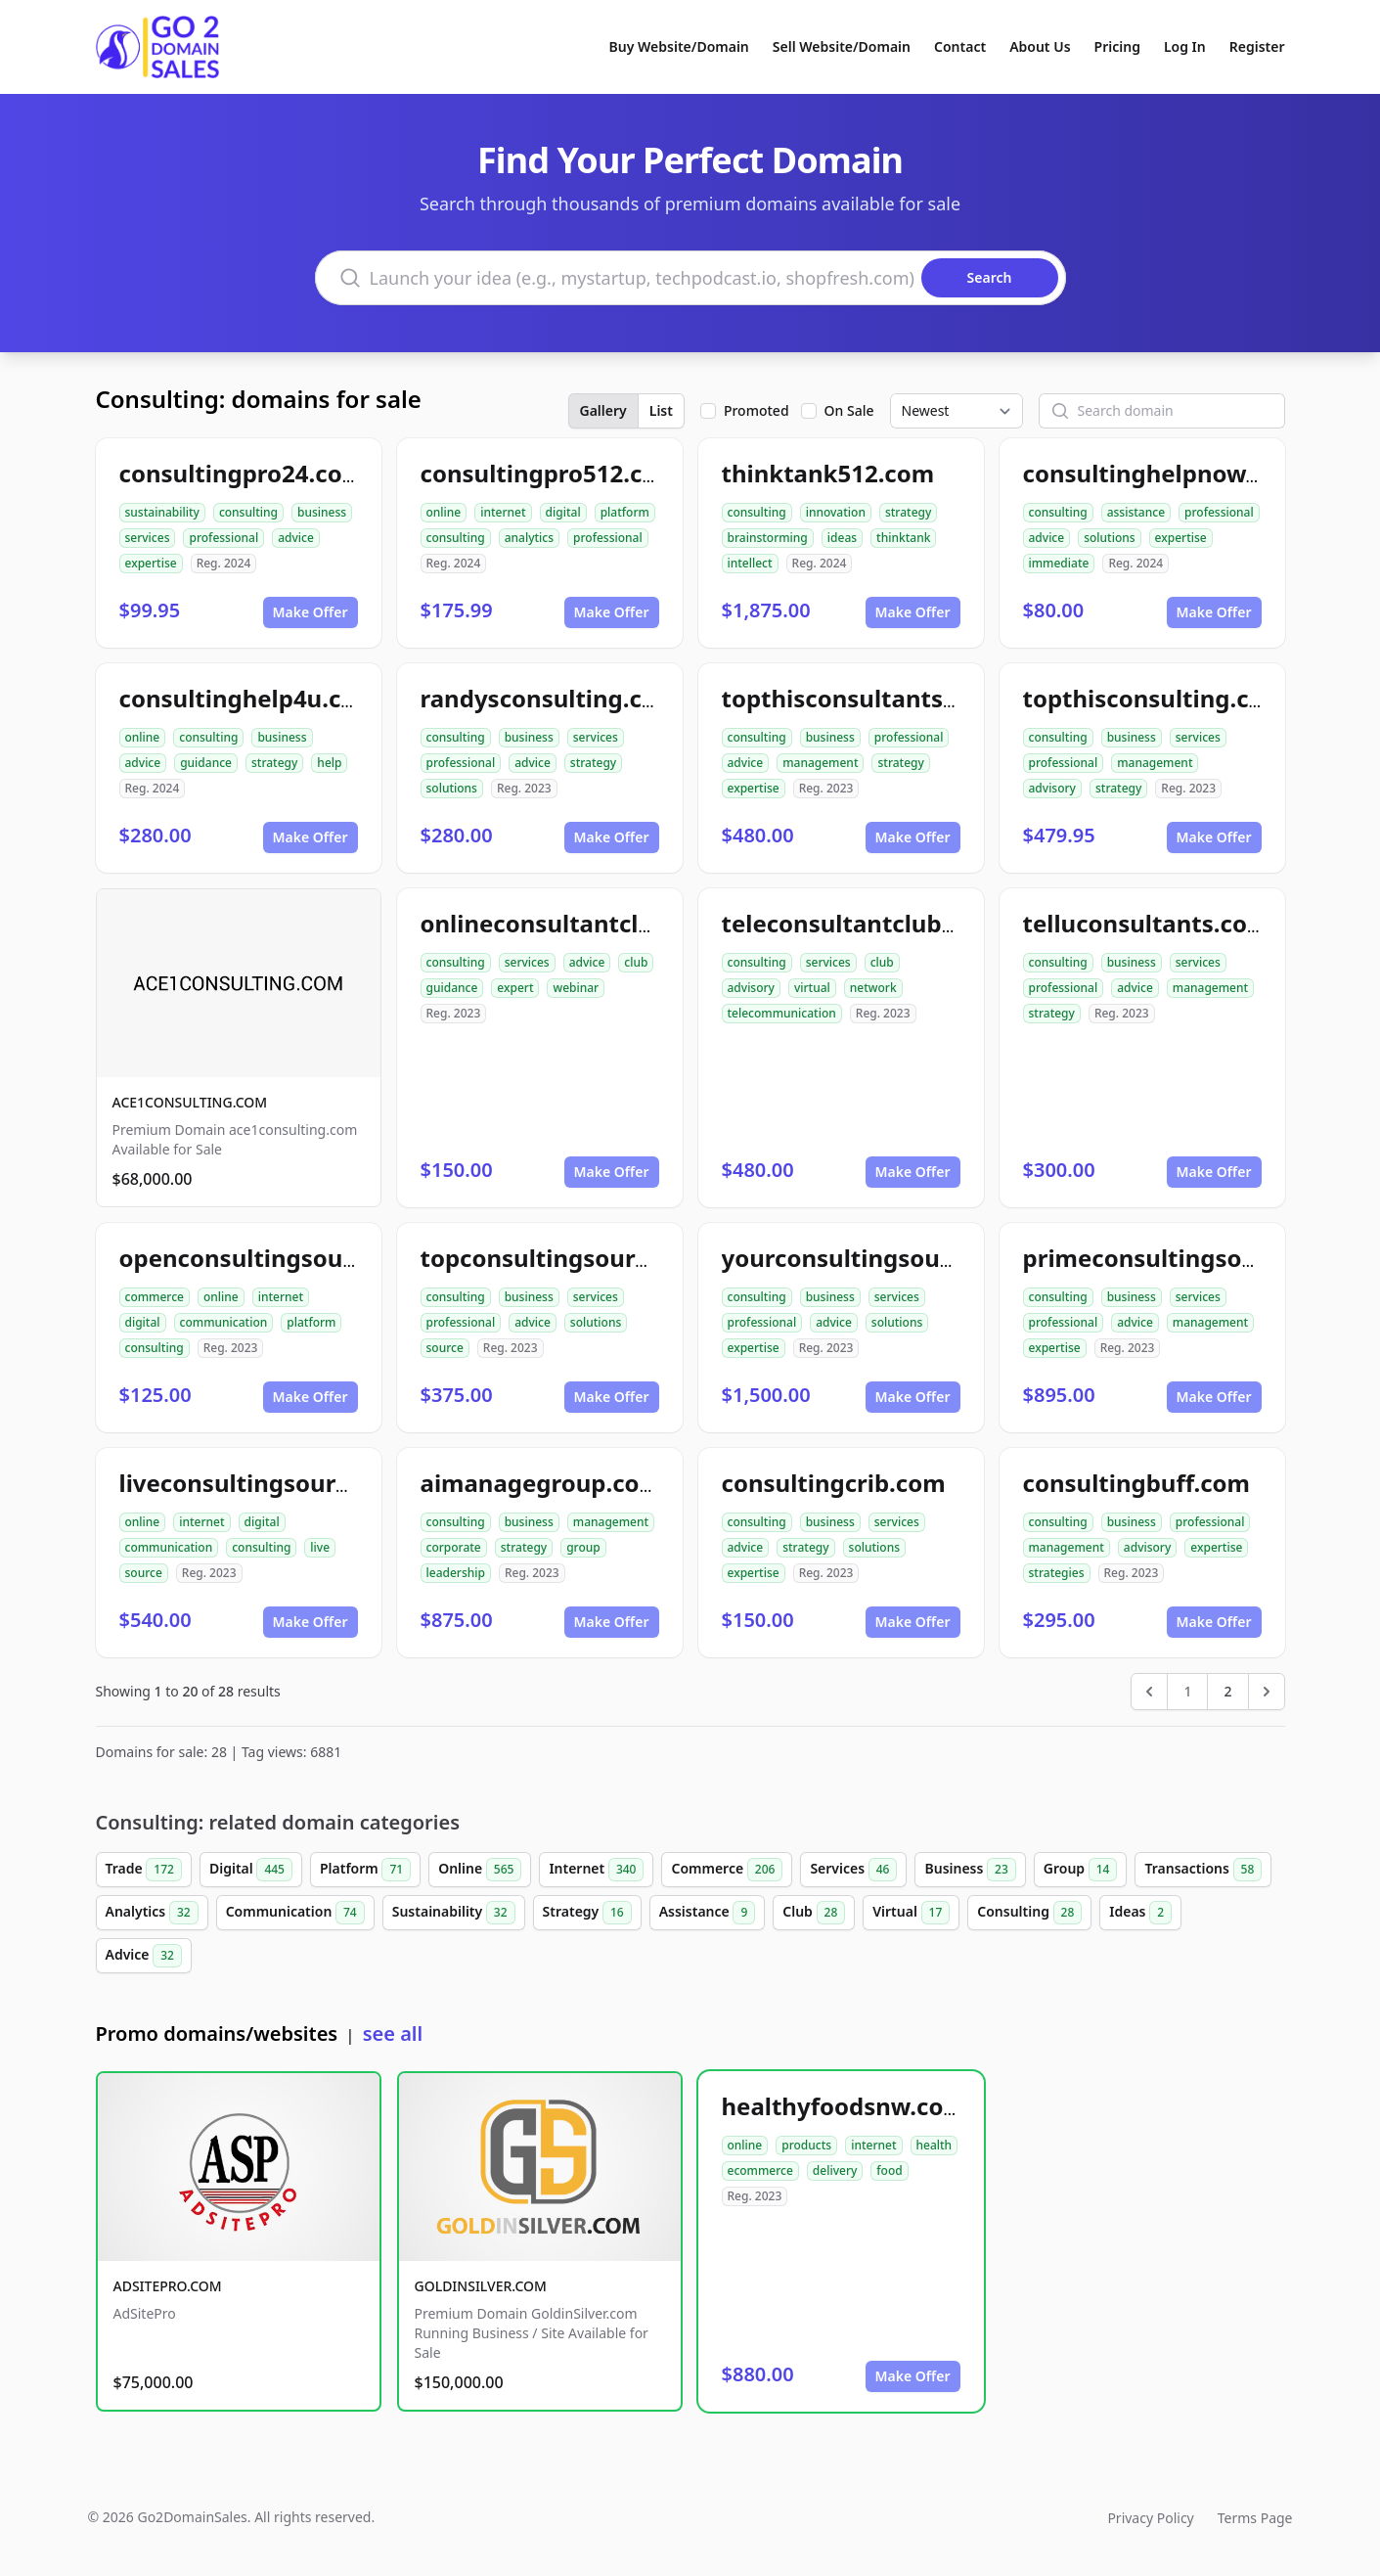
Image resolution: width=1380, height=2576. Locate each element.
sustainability (162, 512)
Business (969, 1869)
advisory (1052, 788)
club (635, 962)
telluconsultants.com (1146, 923)
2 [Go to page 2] (1227, 1691)
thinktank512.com (828, 473)
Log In (1185, 46)
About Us (1039, 46)
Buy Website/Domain (679, 46)
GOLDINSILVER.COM (481, 2286)
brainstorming (768, 537)
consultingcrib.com (834, 1483)
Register (1257, 46)
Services (853, 1869)
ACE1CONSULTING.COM (190, 1102)
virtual (812, 987)
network (873, 987)
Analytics (152, 1912)
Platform (365, 1869)
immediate (1059, 563)
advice (296, 537)
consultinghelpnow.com (1163, 473)
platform (625, 512)
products (806, 2145)
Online (479, 1869)
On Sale (849, 410)
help (329, 762)
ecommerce (760, 2170)
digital (563, 512)
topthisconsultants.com (861, 698)
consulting (248, 512)
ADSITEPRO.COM (167, 2286)
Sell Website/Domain (842, 46)
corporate (453, 1547)
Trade (144, 1869)
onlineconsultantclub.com (573, 923)
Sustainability (453, 1912)
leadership (455, 1572)
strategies (1057, 1572)
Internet (596, 1869)
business (321, 512)
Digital (250, 1869)
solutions (1109, 537)
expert (515, 987)
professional (223, 537)
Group (1081, 1869)
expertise (151, 563)
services (147, 537)
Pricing (1117, 46)
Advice (144, 1955)
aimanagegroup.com (542, 1483)
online (444, 512)
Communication (295, 1912)
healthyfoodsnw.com (844, 2106)
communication (224, 1322)
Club (813, 1912)
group (583, 1547)
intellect (750, 563)
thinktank (903, 537)
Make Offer (310, 612)
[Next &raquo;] (1266, 1691)
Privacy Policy (1150, 2517)
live (320, 1547)
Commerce (726, 1869)
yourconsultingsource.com (877, 1258)
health (934, 2145)
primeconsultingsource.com (1186, 1258)
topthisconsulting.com (1155, 698)
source (445, 1347)
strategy (908, 512)
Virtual (911, 1912)
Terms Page (1255, 2517)
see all (393, 2033)
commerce (154, 1296)
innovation (836, 512)
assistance (1136, 512)
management (820, 762)
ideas (842, 537)
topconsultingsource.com (569, 1258)
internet (502, 512)
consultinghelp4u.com (248, 698)
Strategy (587, 1912)
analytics (529, 537)
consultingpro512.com (550, 473)
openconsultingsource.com (277, 1258)
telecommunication (782, 1013)
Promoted (756, 410)
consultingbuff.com (1137, 1483)
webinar (576, 987)
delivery (835, 2170)
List (661, 410)
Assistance (707, 1912)
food (889, 2170)
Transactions (1203, 1869)
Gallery (603, 410)
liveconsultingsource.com (269, 1483)
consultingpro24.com (242, 473)
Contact (960, 46)
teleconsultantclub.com (860, 923)
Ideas (1140, 1912)
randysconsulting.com (550, 698)
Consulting (1029, 1912)
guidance (206, 762)
